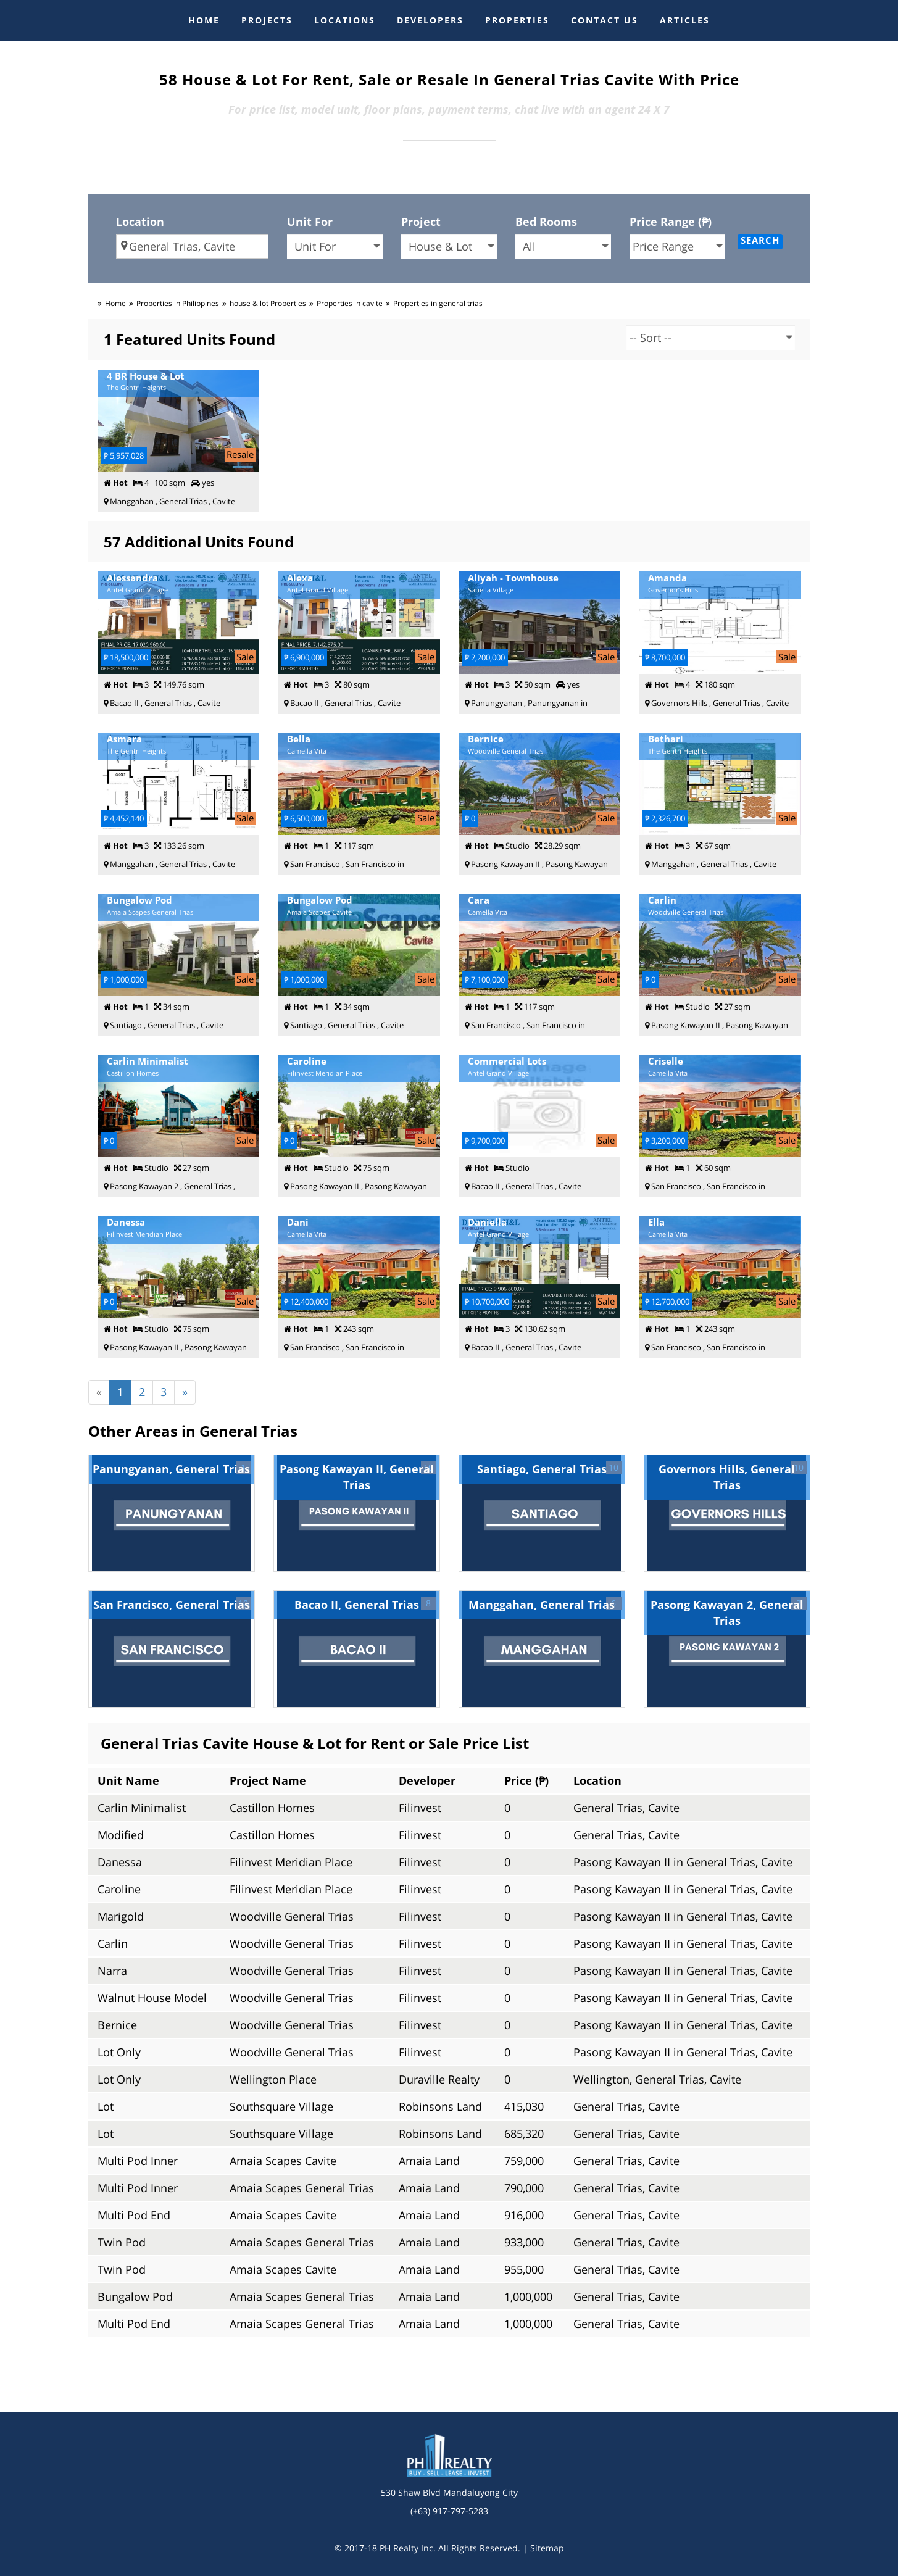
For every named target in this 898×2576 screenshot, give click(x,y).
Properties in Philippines (177, 303)
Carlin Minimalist (142, 1807)
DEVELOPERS (430, 20)
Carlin (113, 1943)
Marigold (121, 1916)
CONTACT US (604, 20)
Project (421, 221)
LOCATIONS (344, 20)
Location (140, 221)
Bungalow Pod (135, 2296)
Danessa (120, 1862)
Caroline (119, 1889)
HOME (204, 20)
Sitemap (547, 2548)
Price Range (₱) (671, 221)
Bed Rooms (546, 221)
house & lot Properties (268, 303)
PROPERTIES (517, 20)
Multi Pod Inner (138, 2160)
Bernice (117, 2024)
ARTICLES (685, 20)
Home (115, 303)
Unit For (310, 221)
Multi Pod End (134, 2215)
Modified (121, 1834)
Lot (106, 2106)
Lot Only (119, 2052)
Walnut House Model (152, 1997)
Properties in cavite (350, 303)
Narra (112, 1970)
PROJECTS (267, 20)
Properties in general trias (438, 303)
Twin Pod (122, 2242)
